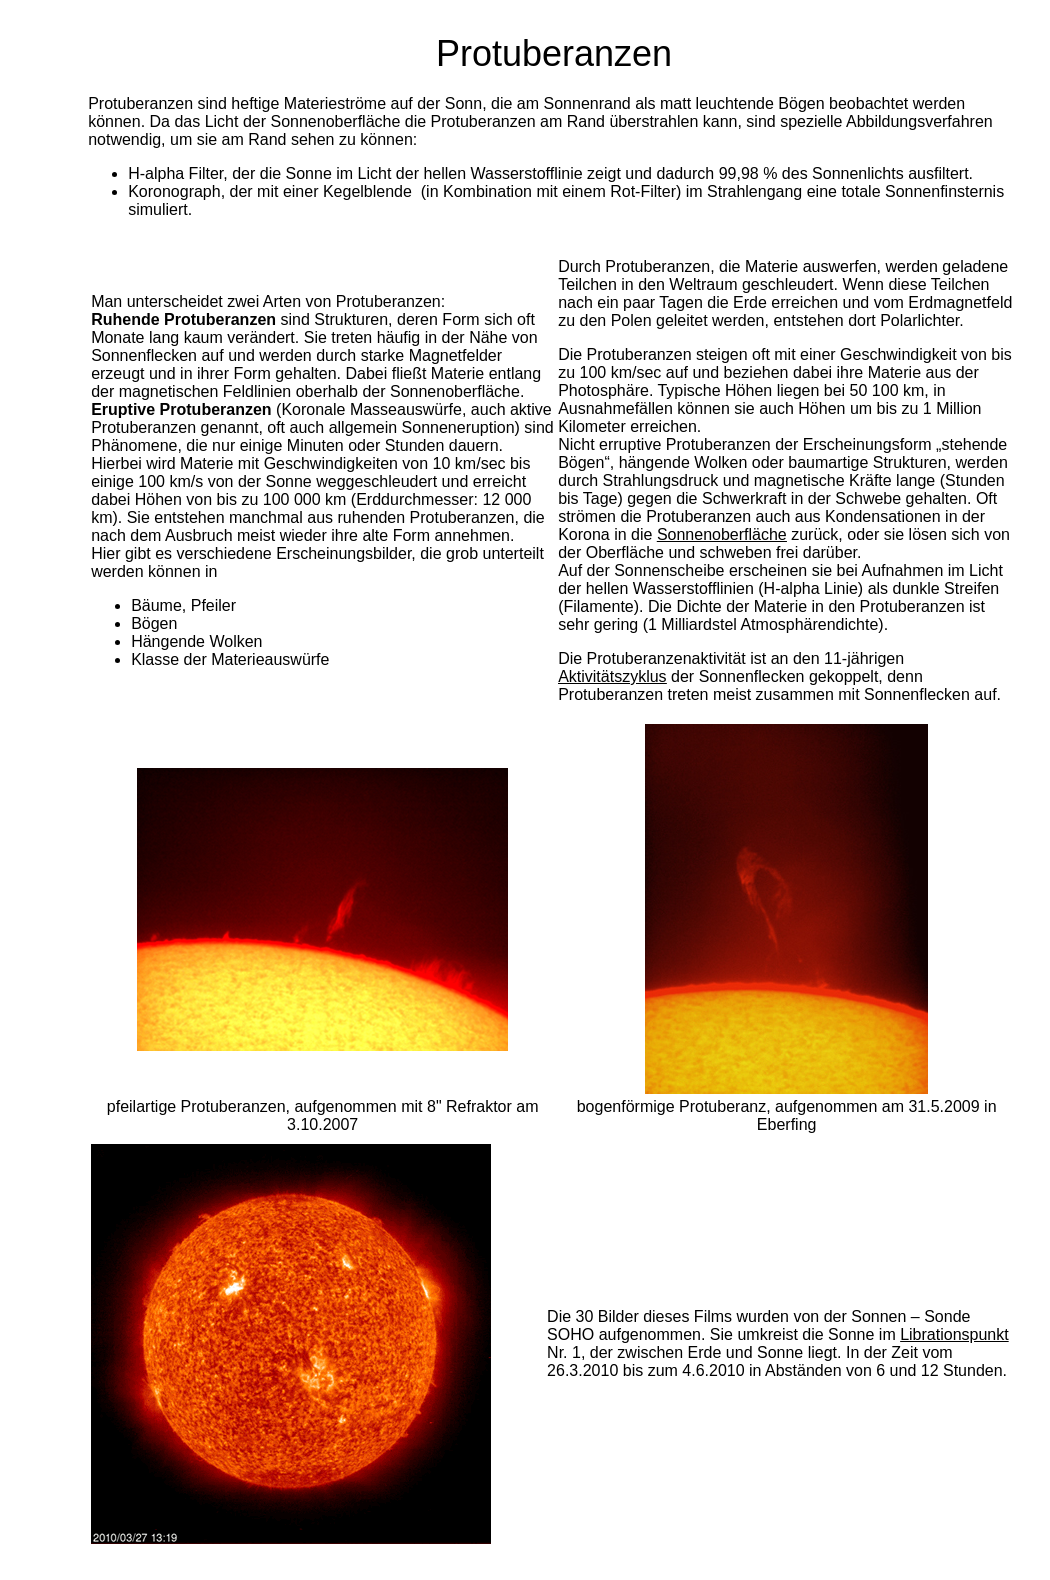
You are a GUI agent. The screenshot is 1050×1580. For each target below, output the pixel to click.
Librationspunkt (954, 1334)
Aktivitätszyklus (612, 676)
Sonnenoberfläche (722, 534)
